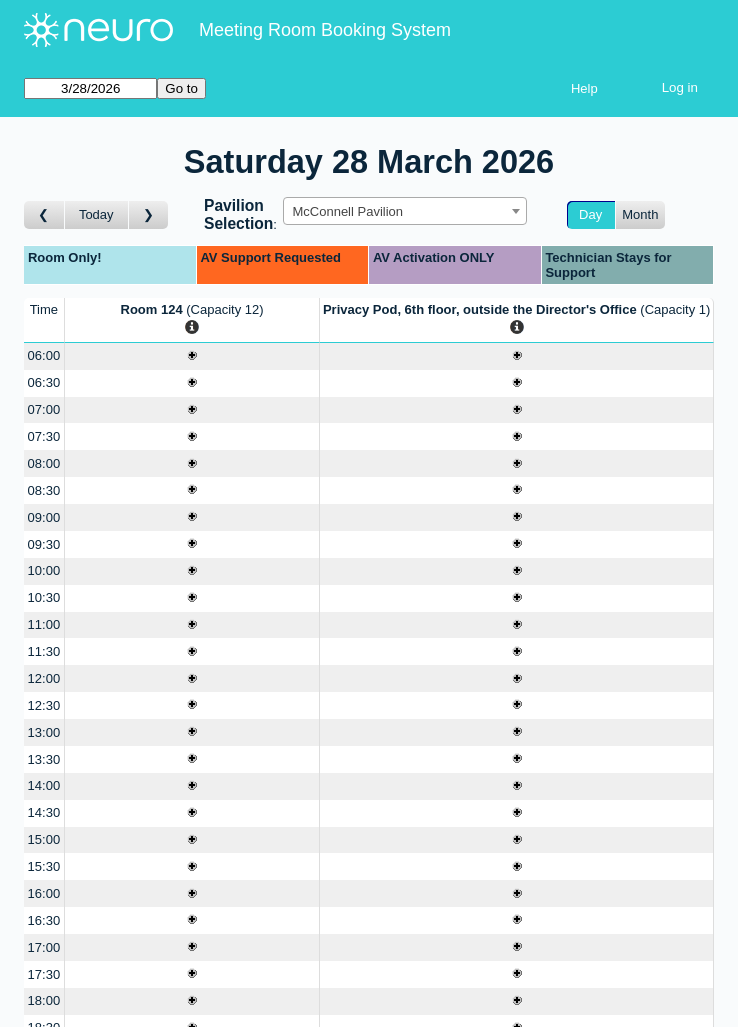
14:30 (44, 812)
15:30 (44, 866)
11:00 (44, 624)
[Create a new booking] (192, 356)
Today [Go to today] (96, 214)
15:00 (44, 839)
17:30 (44, 974)
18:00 (44, 1000)
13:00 (44, 732)
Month (640, 214)
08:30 (44, 490)
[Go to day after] (149, 215)
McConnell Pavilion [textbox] (347, 211)
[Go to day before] (44, 215)
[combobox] (405, 211)
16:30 (44, 920)
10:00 (44, 570)
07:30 (44, 436)
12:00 (44, 678)
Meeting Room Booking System (325, 30)
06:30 (44, 382)
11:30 (44, 651)
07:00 (44, 409)
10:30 (44, 597)
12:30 (44, 705)
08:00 (44, 463)
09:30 (44, 544)
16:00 (44, 893)
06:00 (44, 355)
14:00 (44, 785)
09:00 (44, 517)
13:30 (44, 759)
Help (584, 88)
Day (590, 214)
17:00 (44, 947)
